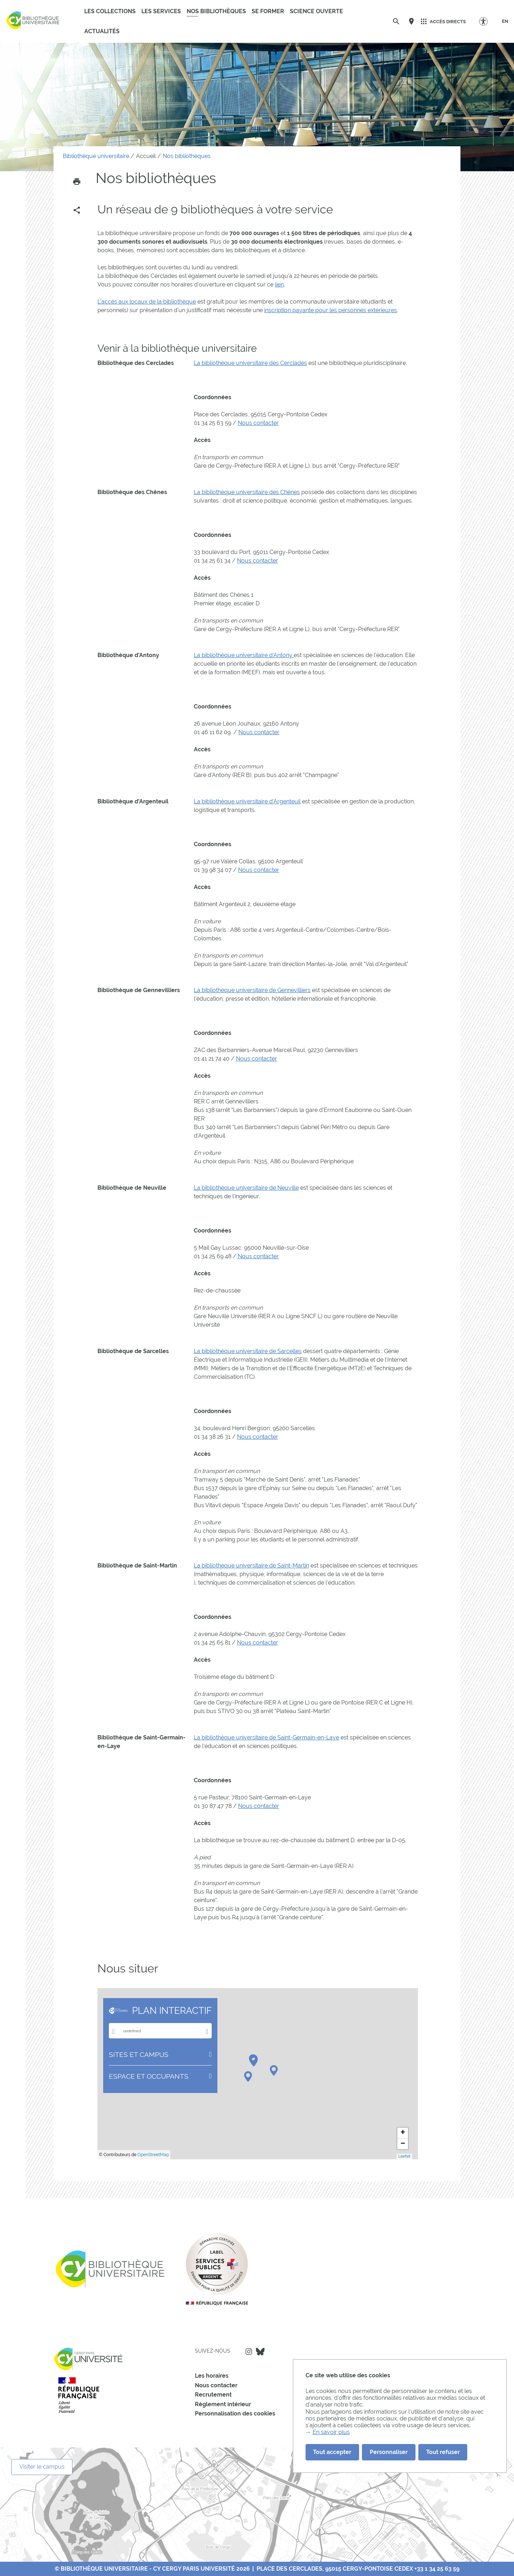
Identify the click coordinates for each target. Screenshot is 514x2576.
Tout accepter (332, 2452)
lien (279, 284)
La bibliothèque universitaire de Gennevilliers (252, 990)
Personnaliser (389, 2452)
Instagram (249, 2351)
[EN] (505, 21)
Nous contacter (258, 423)
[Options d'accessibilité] (487, 21)
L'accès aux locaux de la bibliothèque (146, 301)
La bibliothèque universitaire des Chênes (247, 492)
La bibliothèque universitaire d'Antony (244, 655)
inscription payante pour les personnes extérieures (330, 310)
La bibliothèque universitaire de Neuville (246, 1187)
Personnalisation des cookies (235, 2413)
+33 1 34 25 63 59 (436, 2568)
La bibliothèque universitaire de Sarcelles (248, 1351)
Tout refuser (443, 2452)
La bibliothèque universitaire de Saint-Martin (251, 1565)
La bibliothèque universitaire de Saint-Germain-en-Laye (266, 1737)
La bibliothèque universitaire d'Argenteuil (247, 801)
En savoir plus (331, 2432)
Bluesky (260, 2351)
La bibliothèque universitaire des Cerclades (250, 363)
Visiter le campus (42, 2466)
